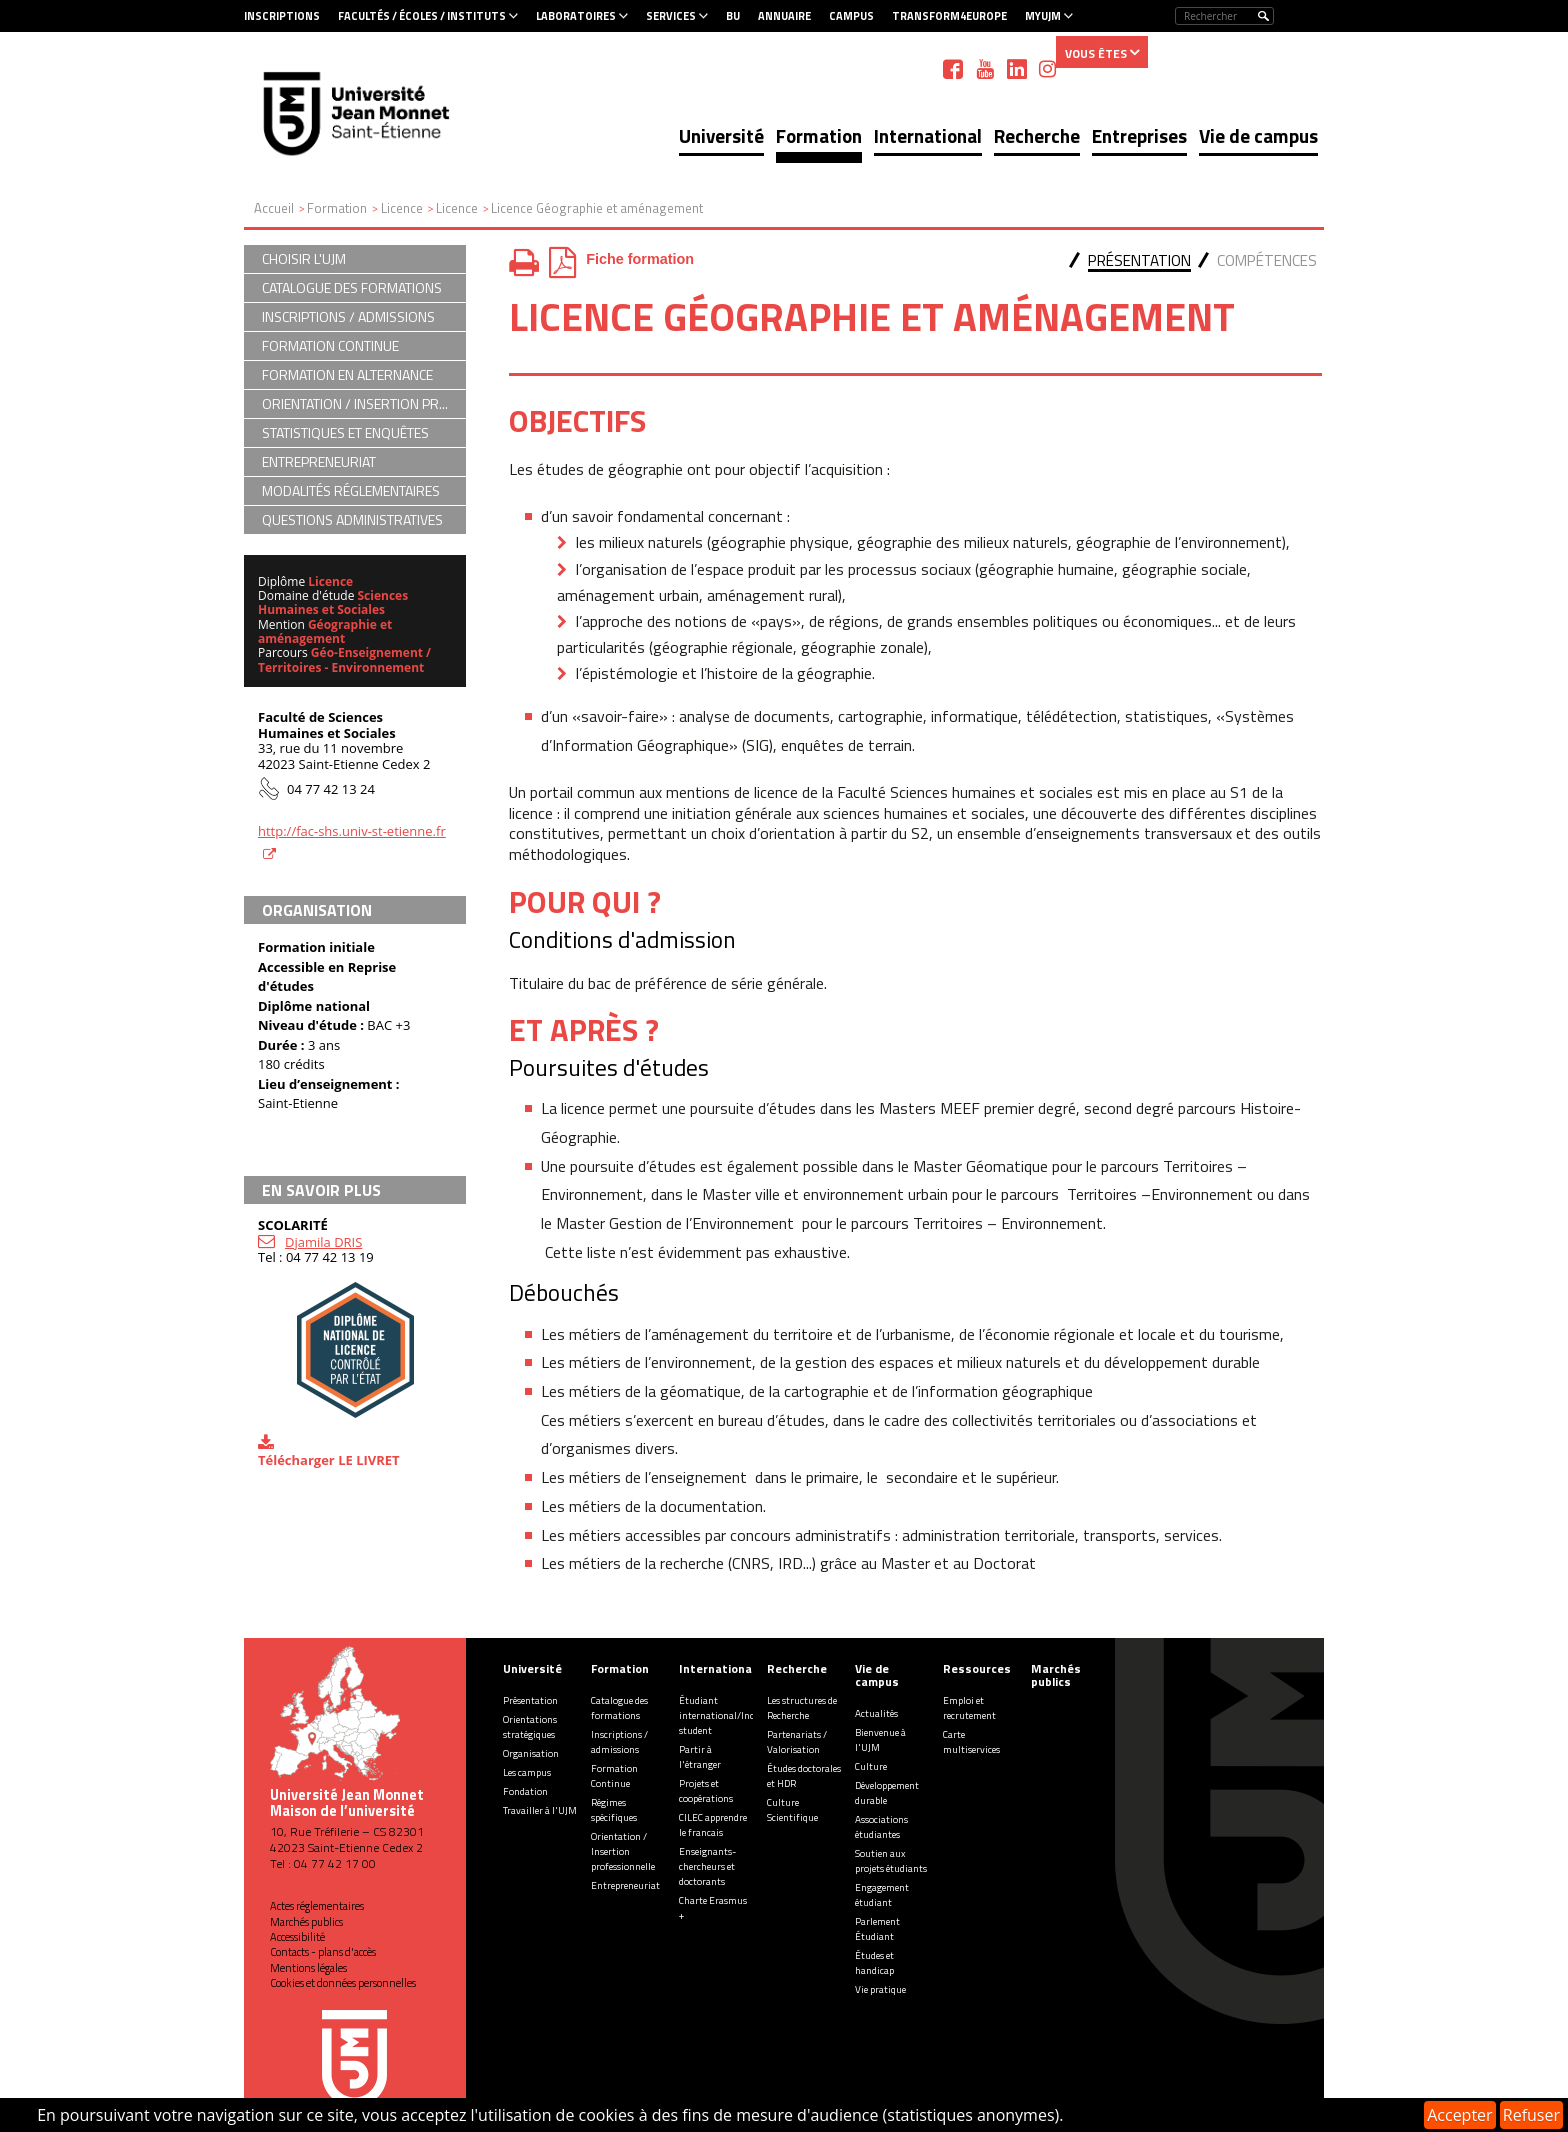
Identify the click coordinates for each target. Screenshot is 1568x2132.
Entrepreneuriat (625, 1885)
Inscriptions (282, 16)
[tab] (1139, 262)
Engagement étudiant (882, 1895)
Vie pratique (880, 1989)
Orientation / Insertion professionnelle (623, 1851)
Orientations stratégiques (530, 1727)
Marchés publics (306, 1922)
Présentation (530, 1700)
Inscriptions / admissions (619, 1742)
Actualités (876, 1713)
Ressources (977, 1668)
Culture (871, 1766)
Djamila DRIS (323, 1242)
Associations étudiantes (881, 1827)
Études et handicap (874, 1963)
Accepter (1459, 2115)
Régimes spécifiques (614, 1810)
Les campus (527, 1772)
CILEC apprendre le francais (713, 1825)
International (928, 135)
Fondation (525, 1791)
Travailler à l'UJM (540, 1810)
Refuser (1531, 2115)
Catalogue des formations (619, 1708)
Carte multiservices (971, 1742)
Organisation (531, 1753)
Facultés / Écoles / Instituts (422, 16)
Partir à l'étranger (700, 1757)
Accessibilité (297, 1937)
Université (721, 135)
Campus (851, 16)
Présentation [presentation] (1139, 260)
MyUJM (1043, 16)
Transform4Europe (949, 16)
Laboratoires (576, 16)
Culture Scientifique (792, 1810)
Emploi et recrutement (969, 1708)
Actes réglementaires (317, 1906)
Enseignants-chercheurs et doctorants (707, 1866)
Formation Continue (614, 1776)
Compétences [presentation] (1267, 260)
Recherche (1037, 135)
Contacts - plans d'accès (323, 1952)
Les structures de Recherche (802, 1708)
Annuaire (784, 16)
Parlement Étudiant (877, 1929)
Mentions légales (308, 1968)
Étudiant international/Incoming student (730, 1715)
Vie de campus (1258, 135)
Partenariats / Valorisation (797, 1742)
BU (733, 16)
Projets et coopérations (706, 1791)
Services (671, 16)
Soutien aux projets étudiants (891, 1861)
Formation (819, 135)
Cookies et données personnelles (343, 1983)
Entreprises (1139, 135)
